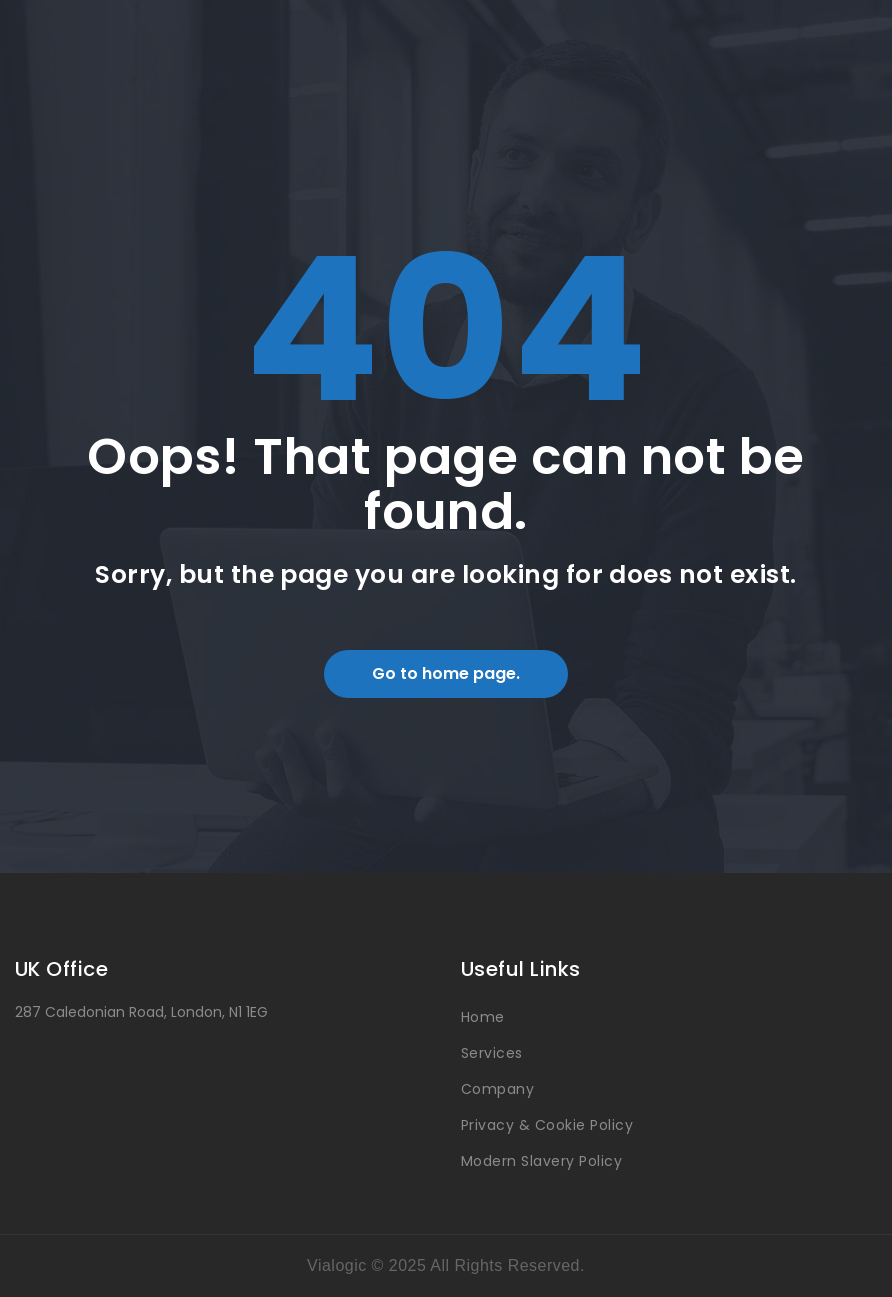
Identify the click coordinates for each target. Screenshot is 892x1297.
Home (483, 1017)
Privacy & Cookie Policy (547, 1125)
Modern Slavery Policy (541, 1161)
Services (492, 1053)
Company (497, 1089)
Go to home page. (446, 673)
